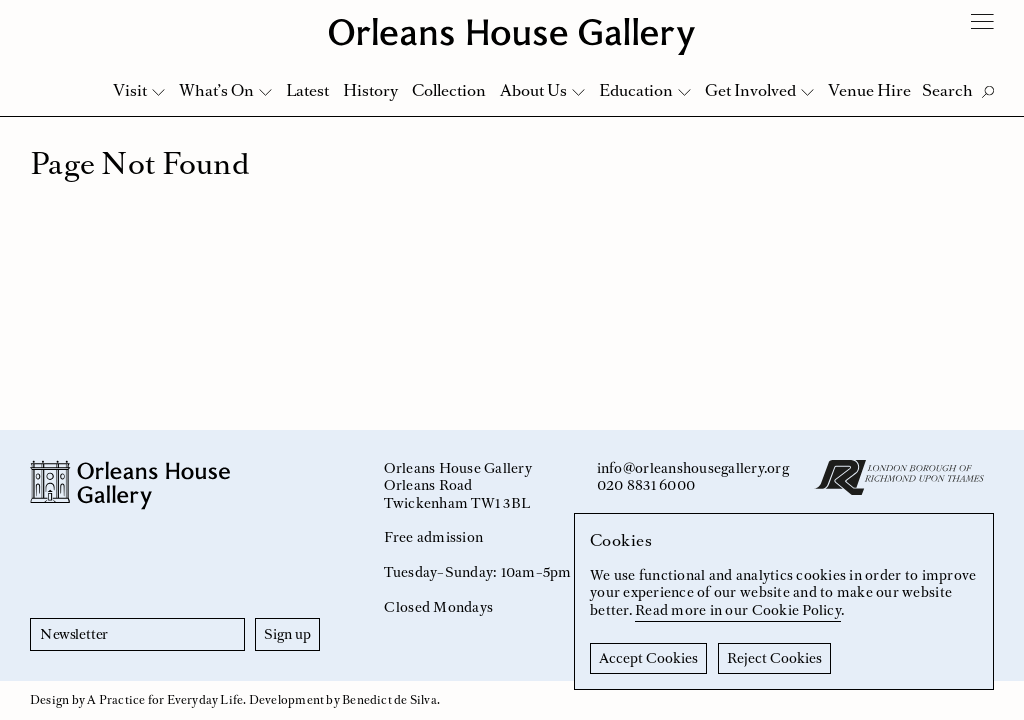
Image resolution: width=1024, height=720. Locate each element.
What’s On (216, 90)
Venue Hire (869, 90)
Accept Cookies (648, 658)
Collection (449, 90)
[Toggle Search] (958, 90)
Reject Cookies (774, 658)
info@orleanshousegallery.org (693, 468)
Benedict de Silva (389, 700)
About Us (533, 90)
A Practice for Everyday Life (165, 700)
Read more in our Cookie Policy (738, 610)
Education (636, 90)
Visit (130, 90)
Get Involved (750, 90)
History (370, 90)
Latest (307, 90)
